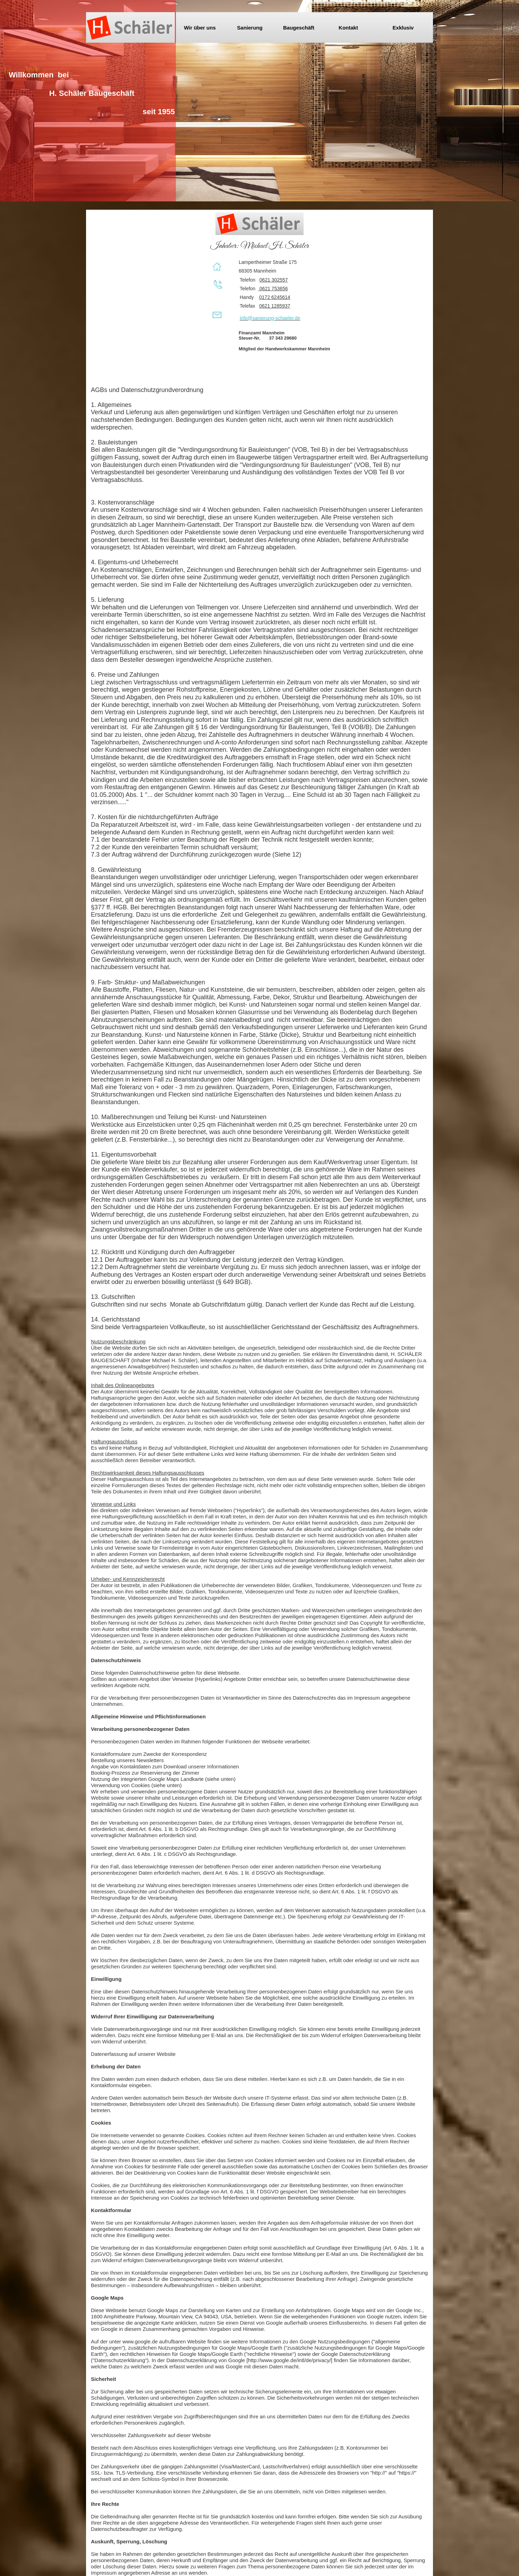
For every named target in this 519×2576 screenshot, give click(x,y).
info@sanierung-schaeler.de (270, 318)
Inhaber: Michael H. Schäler (259, 245)
